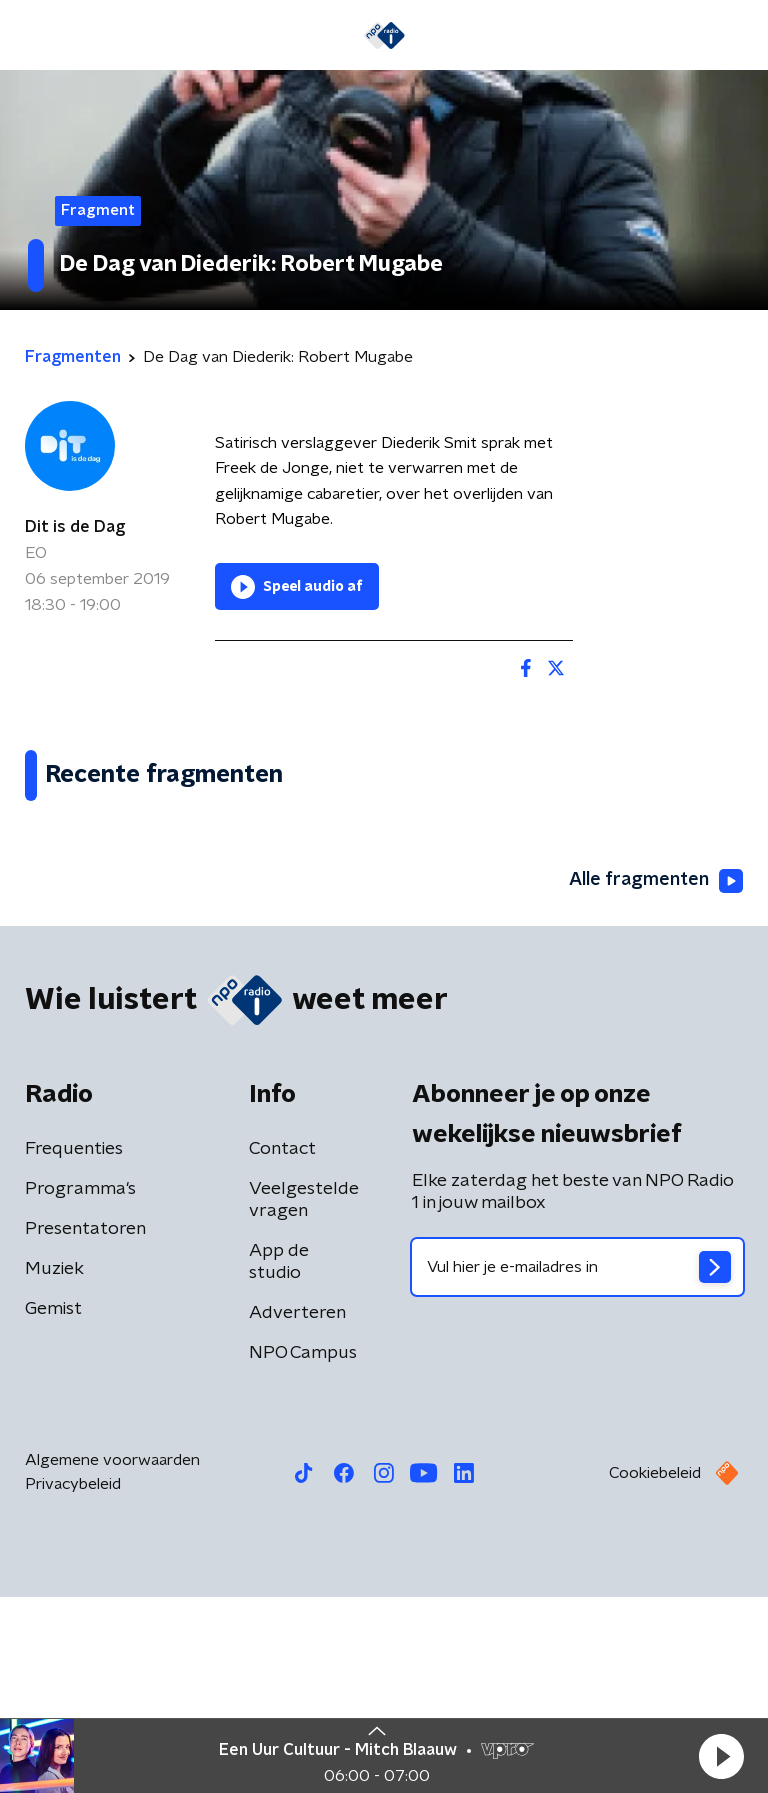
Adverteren (297, 1509)
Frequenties (74, 1345)
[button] (721, 1756)
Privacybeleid (73, 1680)
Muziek (54, 1465)
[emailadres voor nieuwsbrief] (577, 1463)
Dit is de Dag (75, 527)
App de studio (279, 1458)
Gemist (53, 1505)
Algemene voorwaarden (112, 1656)
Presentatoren (85, 1425)
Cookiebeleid (655, 1669)
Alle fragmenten (656, 1077)
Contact (282, 1345)
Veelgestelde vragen (304, 1396)
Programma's (80, 1385)
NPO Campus (303, 1549)
